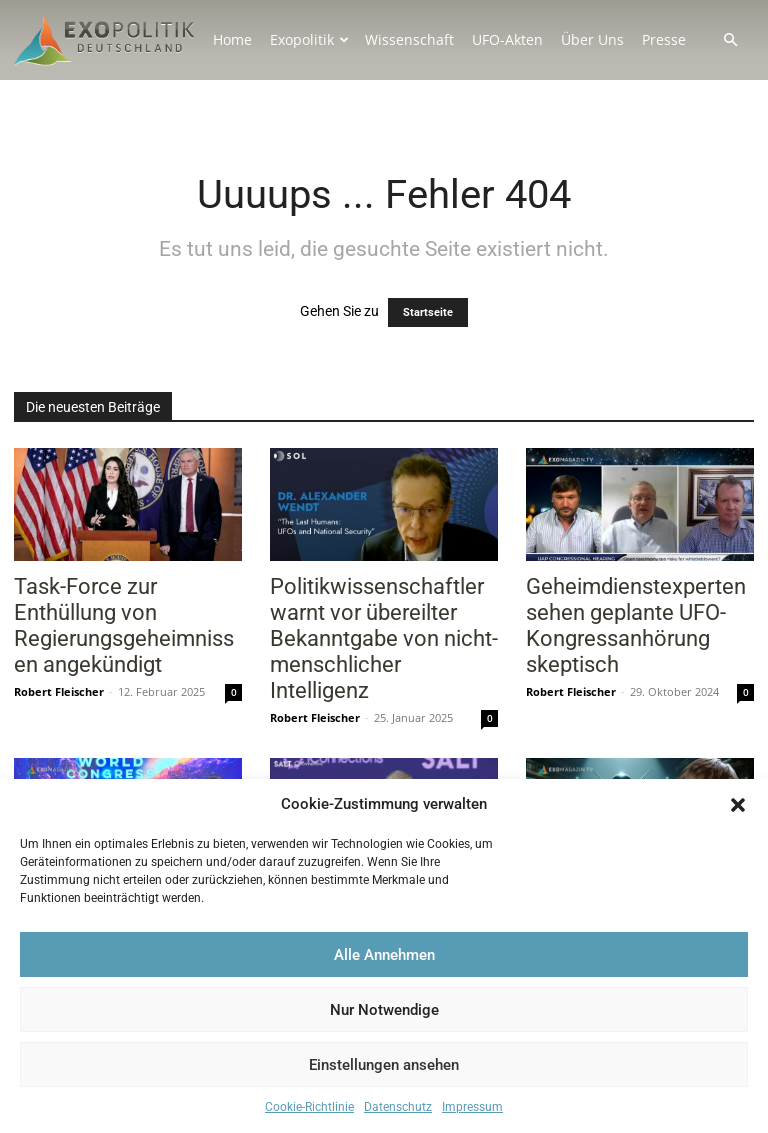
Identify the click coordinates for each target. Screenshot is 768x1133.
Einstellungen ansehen (384, 1065)
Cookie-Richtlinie (309, 1107)
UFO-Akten (507, 39)
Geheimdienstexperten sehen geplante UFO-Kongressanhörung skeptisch (636, 625)
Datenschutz (398, 1107)
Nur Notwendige (384, 1010)
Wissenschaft (409, 39)
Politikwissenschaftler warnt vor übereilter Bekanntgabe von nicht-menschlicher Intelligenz (384, 638)
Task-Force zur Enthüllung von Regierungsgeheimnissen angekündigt (124, 625)
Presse (664, 39)
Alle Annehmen (384, 955)
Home (232, 39)
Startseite (428, 312)
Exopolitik (309, 39)
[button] (738, 805)
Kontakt (238, 92)
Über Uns (592, 39)
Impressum (472, 1107)
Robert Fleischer (59, 691)
